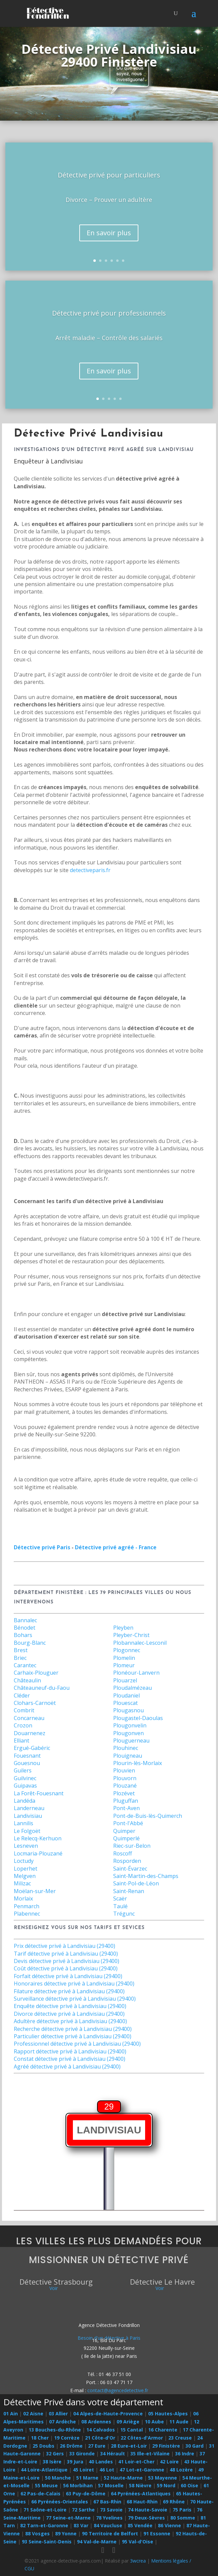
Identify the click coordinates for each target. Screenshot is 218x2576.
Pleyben (123, 1627)
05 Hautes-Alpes (168, 2413)
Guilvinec (25, 1778)
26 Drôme (71, 2446)
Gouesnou (27, 1763)
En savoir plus (109, 232)
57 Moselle (111, 2485)
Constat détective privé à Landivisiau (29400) (69, 2058)
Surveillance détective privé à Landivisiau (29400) (75, 1998)
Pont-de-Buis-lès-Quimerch (147, 1815)
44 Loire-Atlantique (44, 2469)
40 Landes (101, 2461)
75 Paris (182, 2509)
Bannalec (25, 1620)
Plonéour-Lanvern (136, 1672)
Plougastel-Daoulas (138, 1718)
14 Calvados (100, 2429)
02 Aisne (33, 2413)
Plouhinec (125, 1748)
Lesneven (26, 1845)
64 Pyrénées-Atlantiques (141, 2493)
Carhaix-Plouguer (36, 1672)
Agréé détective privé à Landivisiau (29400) (67, 2066)
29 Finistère (166, 2446)
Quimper (124, 1831)
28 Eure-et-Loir (129, 2446)
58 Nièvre (140, 2485)
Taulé (120, 1906)
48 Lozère (181, 2469)
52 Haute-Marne (123, 2478)
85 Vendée (140, 2525)
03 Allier (58, 2413)
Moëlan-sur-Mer (35, 1891)
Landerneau (29, 1808)
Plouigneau (127, 1755)
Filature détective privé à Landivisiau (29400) (69, 1991)
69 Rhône (174, 2501)
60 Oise (189, 2485)
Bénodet (24, 1627)
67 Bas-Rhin (107, 2501)
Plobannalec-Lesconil (140, 1642)
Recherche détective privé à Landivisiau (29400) (73, 2029)
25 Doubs (43, 2446)
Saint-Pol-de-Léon (136, 1883)
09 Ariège (128, 2421)
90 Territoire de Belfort (110, 2533)
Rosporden (127, 1861)
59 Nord (166, 2485)
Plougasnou (128, 1710)
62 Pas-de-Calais (40, 2493)
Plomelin (124, 1658)
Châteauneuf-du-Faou (42, 1687)
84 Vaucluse (108, 2525)
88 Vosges (37, 2533)
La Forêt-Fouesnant (38, 1793)
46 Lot (106, 2469)
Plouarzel (125, 1680)
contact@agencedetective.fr (117, 2390)
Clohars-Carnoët (35, 1703)
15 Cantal (131, 2429)
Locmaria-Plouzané (38, 1853)
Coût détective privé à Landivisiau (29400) (66, 1968)
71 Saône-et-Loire (45, 2509)
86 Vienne (169, 2525)
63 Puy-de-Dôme (85, 2493)
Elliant (21, 1740)
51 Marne (87, 2478)
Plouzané (125, 1785)
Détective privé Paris (42, 1547)
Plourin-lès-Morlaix (137, 1763)
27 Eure (96, 2446)
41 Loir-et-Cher (136, 2461)
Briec (20, 1658)
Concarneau (29, 1718)
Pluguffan (125, 1800)
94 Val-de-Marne (97, 2541)
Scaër (120, 1898)
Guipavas (25, 1785)
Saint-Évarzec (130, 1868)
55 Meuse (46, 2485)
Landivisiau (28, 1815)
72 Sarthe (83, 2509)
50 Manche (58, 2478)
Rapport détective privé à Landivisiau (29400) (70, 2051)
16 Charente (162, 2429)
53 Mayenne (162, 2478)
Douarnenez (29, 1733)
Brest (21, 1650)
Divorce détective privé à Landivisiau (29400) (69, 2013)
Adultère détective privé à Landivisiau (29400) (70, 2021)
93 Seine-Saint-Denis (47, 2541)
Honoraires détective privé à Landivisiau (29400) (74, 1983)
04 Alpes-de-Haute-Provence (108, 2413)
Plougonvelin (129, 1725)
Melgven (25, 1876)
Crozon (23, 1725)
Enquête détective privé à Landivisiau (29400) (70, 2006)
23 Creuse (180, 2438)
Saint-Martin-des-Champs (145, 1876)
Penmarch (26, 1906)
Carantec (25, 1665)
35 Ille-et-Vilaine (150, 2453)
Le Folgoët (27, 1831)
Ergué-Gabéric (32, 1748)
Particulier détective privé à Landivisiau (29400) (72, 2036)
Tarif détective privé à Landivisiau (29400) (66, 1953)
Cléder (22, 1695)
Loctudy (24, 1861)
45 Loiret (83, 2469)
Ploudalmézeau (132, 1687)
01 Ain (10, 2413)
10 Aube (154, 2421)
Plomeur (124, 1665)
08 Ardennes (96, 2421)
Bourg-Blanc (30, 1642)
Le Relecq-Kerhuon (37, 1838)
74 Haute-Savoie (147, 2509)
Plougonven (128, 1733)
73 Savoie (111, 2509)
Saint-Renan (128, 1891)
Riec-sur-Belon (131, 1845)
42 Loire (169, 2461)
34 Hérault (112, 2453)
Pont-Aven (126, 1808)
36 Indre (184, 2453)
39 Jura (75, 2461)
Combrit (24, 1710)
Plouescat (125, 1703)
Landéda (24, 1800)
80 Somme (182, 2517)
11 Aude (178, 2421)
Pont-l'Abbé (128, 1823)
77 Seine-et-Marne (68, 2517)
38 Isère (52, 2461)
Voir (53, 2288)
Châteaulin (27, 1680)
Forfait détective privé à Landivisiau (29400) (68, 1976)
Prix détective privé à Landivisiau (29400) (64, 1946)
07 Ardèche (62, 2421)
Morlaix (23, 1898)
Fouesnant (27, 1755)
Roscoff (122, 1853)
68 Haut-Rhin (142, 2501)
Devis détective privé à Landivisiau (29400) (66, 1961)
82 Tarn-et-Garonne (44, 2525)
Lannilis (23, 1823)
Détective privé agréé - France (116, 1547)
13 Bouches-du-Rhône (55, 2429)
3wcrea (138, 2561)
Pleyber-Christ (131, 1635)
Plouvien (124, 1770)
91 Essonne (156, 2533)
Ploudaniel (126, 1695)
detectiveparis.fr (90, 870)
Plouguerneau (131, 1740)
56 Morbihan (78, 2485)
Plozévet (124, 1793)
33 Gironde (82, 2453)
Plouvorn (124, 1778)
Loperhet (25, 1868)
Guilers (23, 1770)
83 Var (81, 2525)
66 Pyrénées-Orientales (59, 2501)
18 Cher (40, 2438)
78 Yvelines (109, 2517)
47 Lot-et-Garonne (142, 2469)
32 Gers (55, 2453)
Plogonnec (126, 1650)
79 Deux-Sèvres (146, 2517)
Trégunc (124, 1913)
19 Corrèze (67, 2438)
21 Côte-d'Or (100, 2438)
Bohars (23, 1635)
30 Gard (194, 2446)
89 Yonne (66, 2533)
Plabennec (27, 1913)
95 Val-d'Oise (137, 2541)
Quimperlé (126, 1838)
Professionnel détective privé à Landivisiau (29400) (77, 2043)
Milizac (22, 1883)
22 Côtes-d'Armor (142, 2438)
